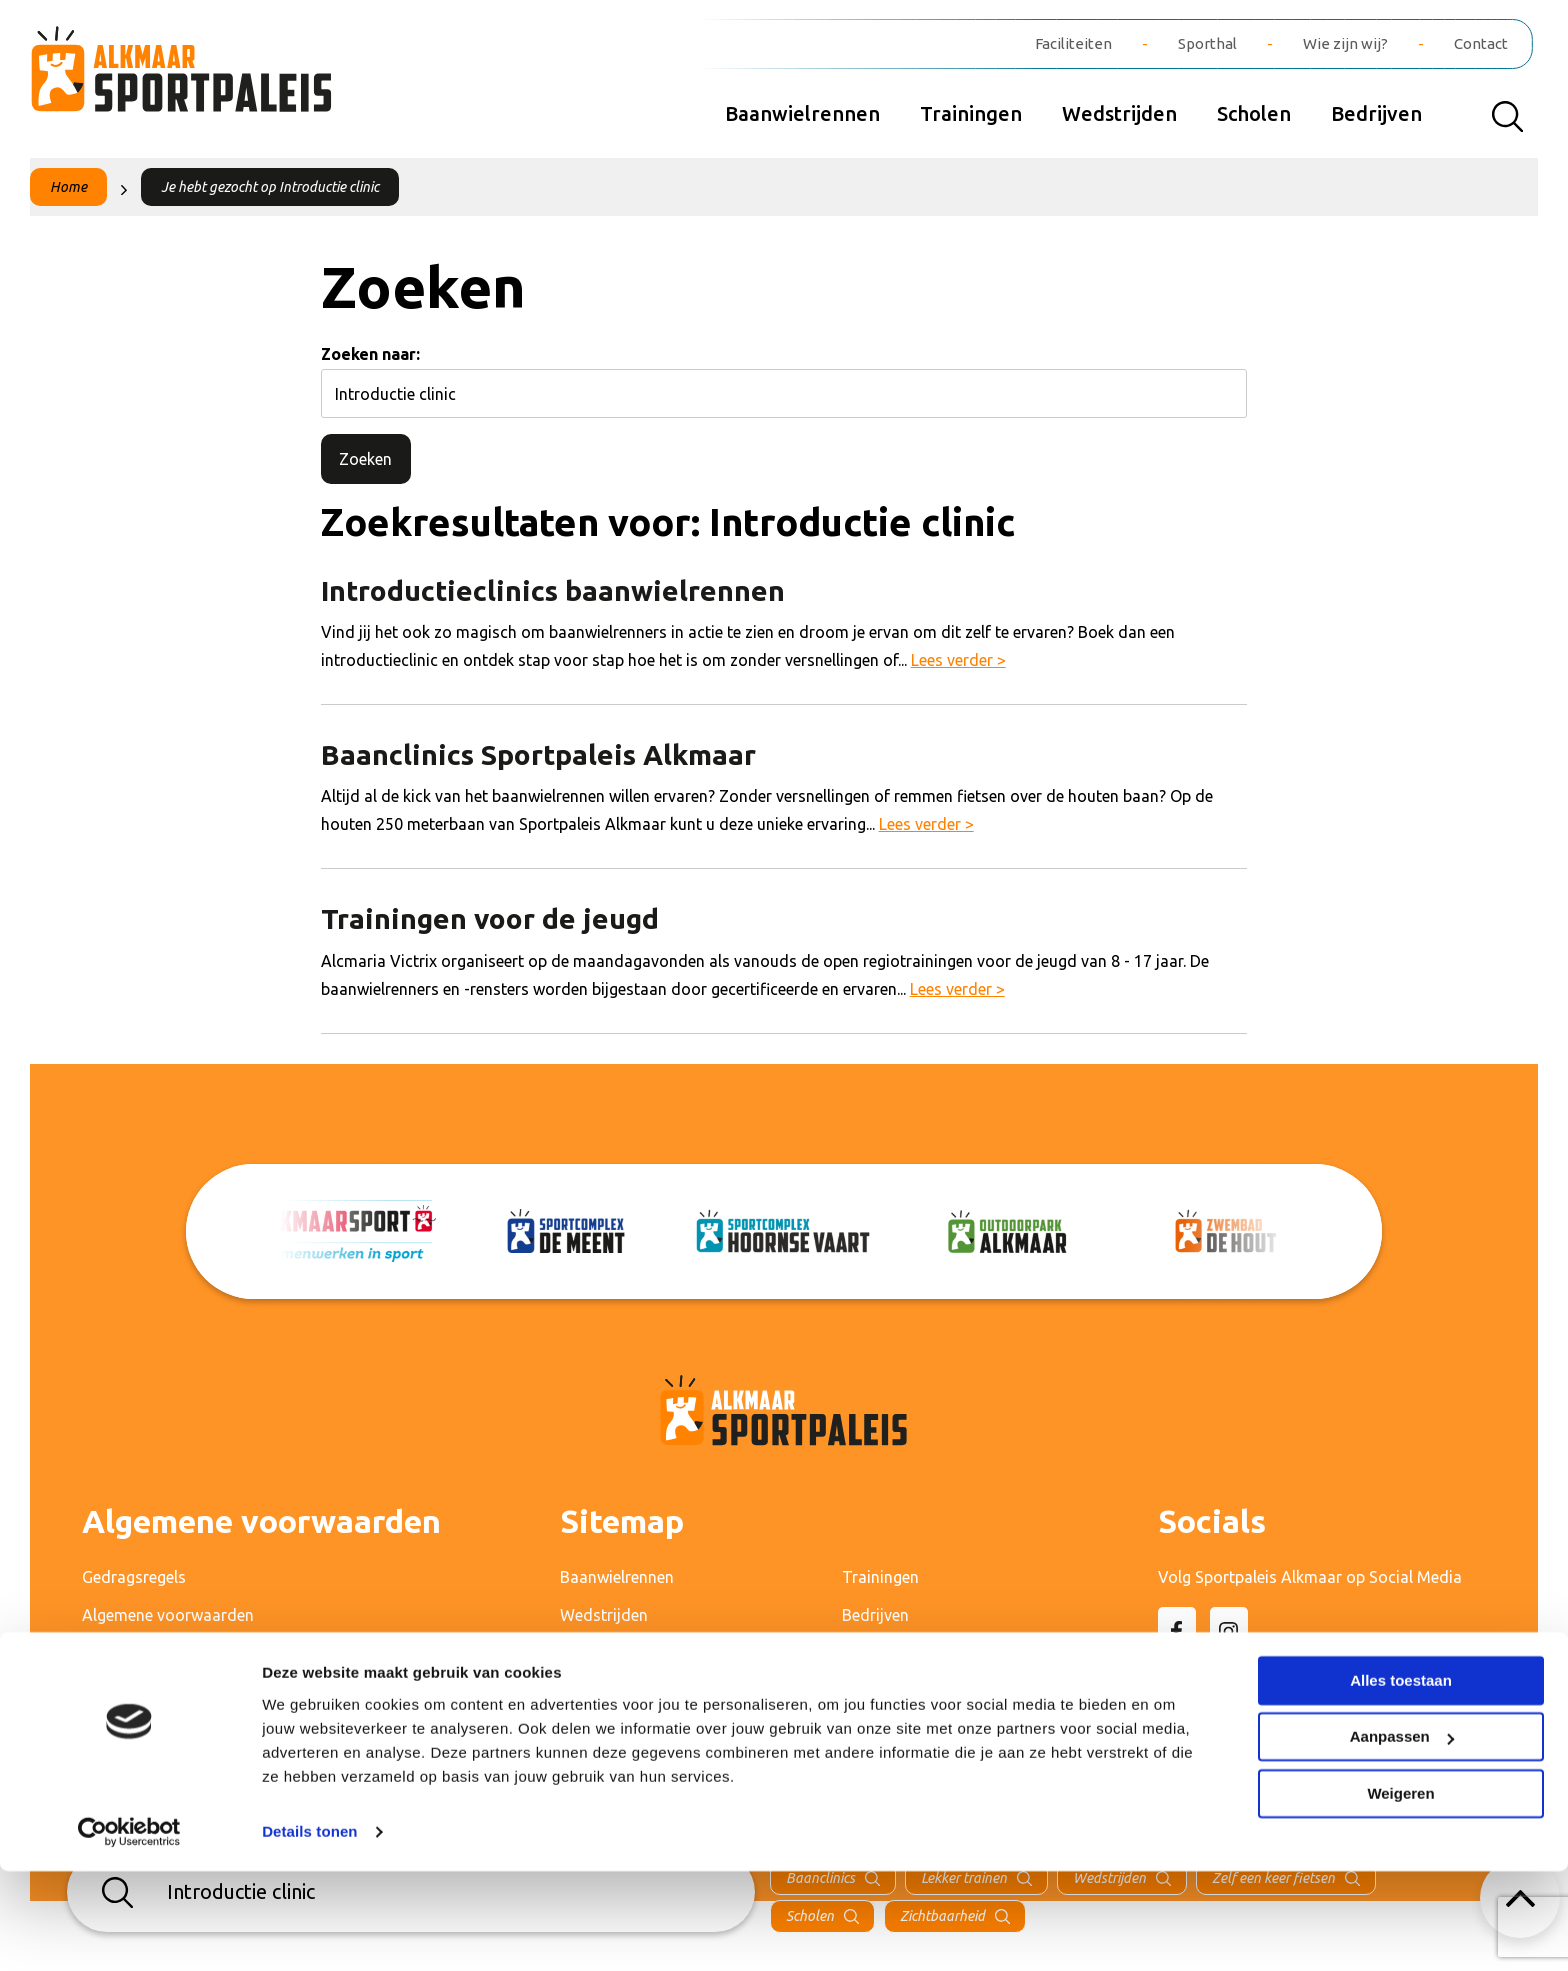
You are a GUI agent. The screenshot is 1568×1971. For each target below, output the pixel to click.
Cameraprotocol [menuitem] (141, 1691)
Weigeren (1400, 1893)
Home (68, 187)
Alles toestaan (1401, 1780)
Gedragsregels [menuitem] (134, 1577)
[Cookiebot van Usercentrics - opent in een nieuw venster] (129, 1932)
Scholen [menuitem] (1254, 113)
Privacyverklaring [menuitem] (143, 1653)
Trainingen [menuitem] (971, 113)
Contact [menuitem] (1481, 43)
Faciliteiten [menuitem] (1073, 43)
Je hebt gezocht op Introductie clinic (270, 187)
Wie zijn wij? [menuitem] (1345, 43)
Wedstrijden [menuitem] (1119, 113)
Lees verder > (958, 660)
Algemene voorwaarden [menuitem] (168, 1615)
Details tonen (309, 1931)
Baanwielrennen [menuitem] (802, 113)
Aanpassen (1402, 1836)
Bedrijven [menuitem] (1376, 113)
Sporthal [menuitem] (1207, 43)
